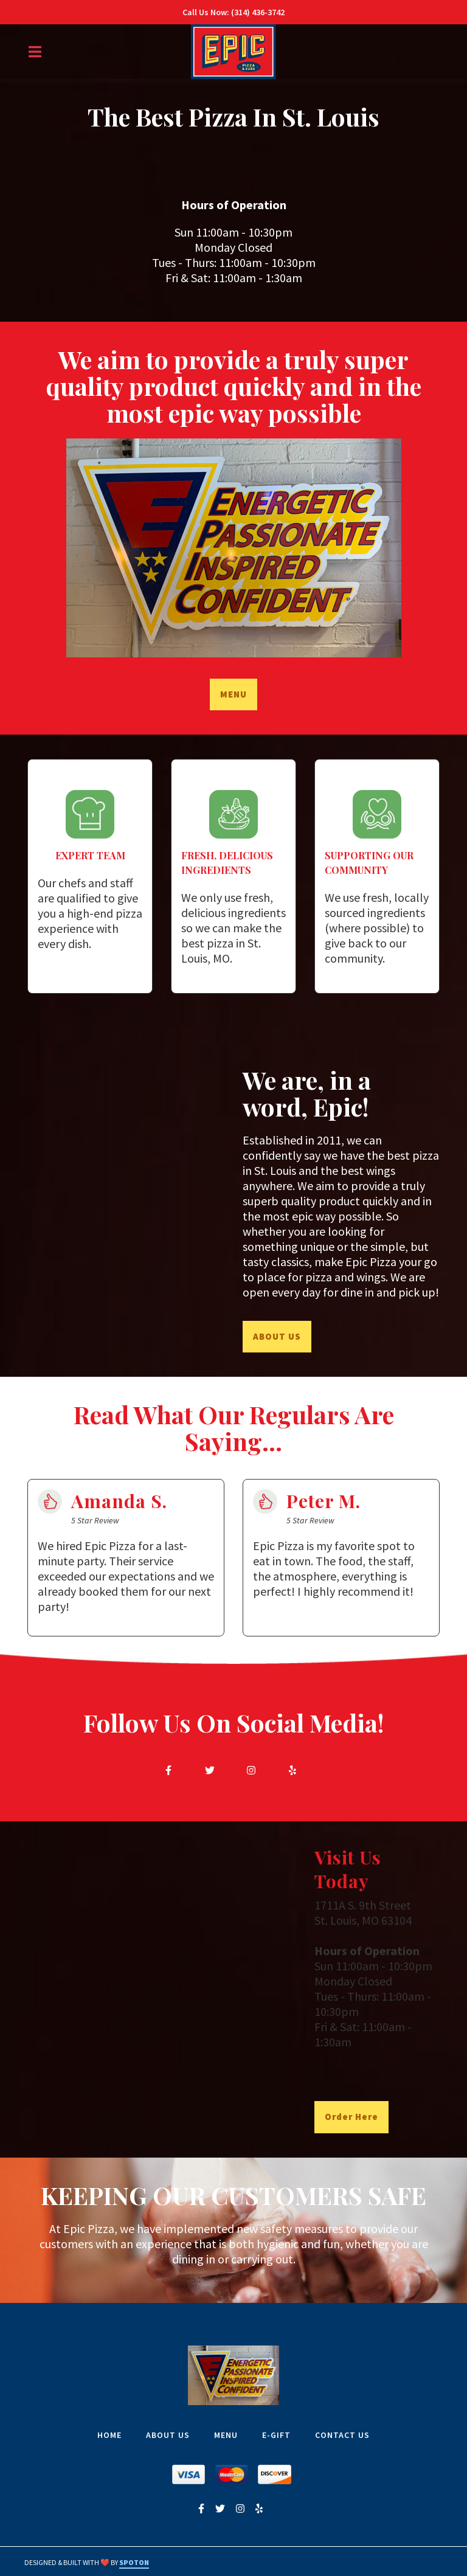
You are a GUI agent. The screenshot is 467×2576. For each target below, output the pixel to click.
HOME (113, 2434)
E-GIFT (280, 2434)
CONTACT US (346, 2434)
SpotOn (134, 2562)
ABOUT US (171, 2434)
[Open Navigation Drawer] (34, 51)
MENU (229, 2434)
